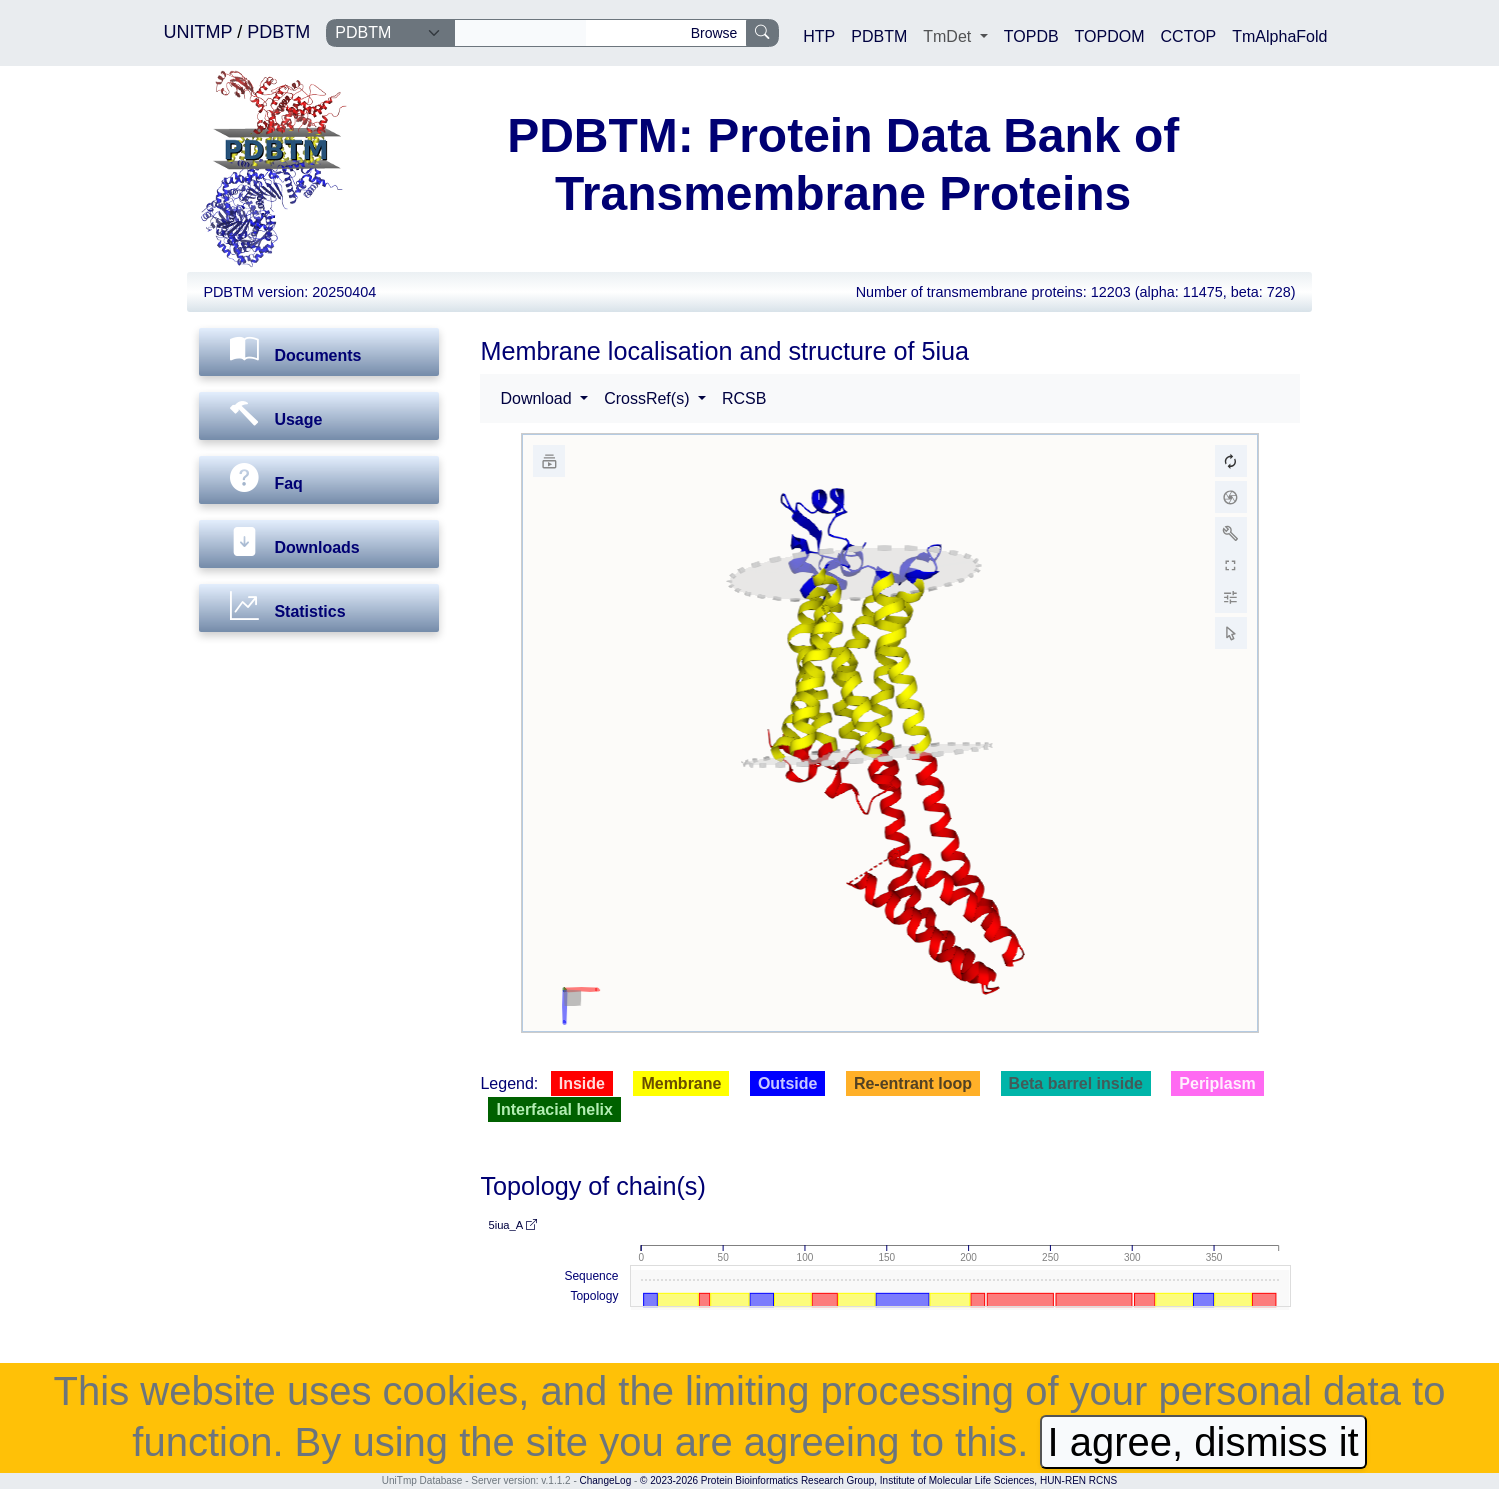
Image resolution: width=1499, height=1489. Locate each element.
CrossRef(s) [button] (649, 398)
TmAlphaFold (1279, 36)
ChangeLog (606, 1480)
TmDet (949, 36)
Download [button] (538, 398)
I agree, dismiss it (1203, 1442)
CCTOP (1189, 36)
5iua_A (512, 1225)
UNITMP (201, 32)
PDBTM (278, 32)
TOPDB (1031, 36)
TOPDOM (1110, 36)
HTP (819, 36)
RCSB (744, 398)
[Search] (520, 33)
